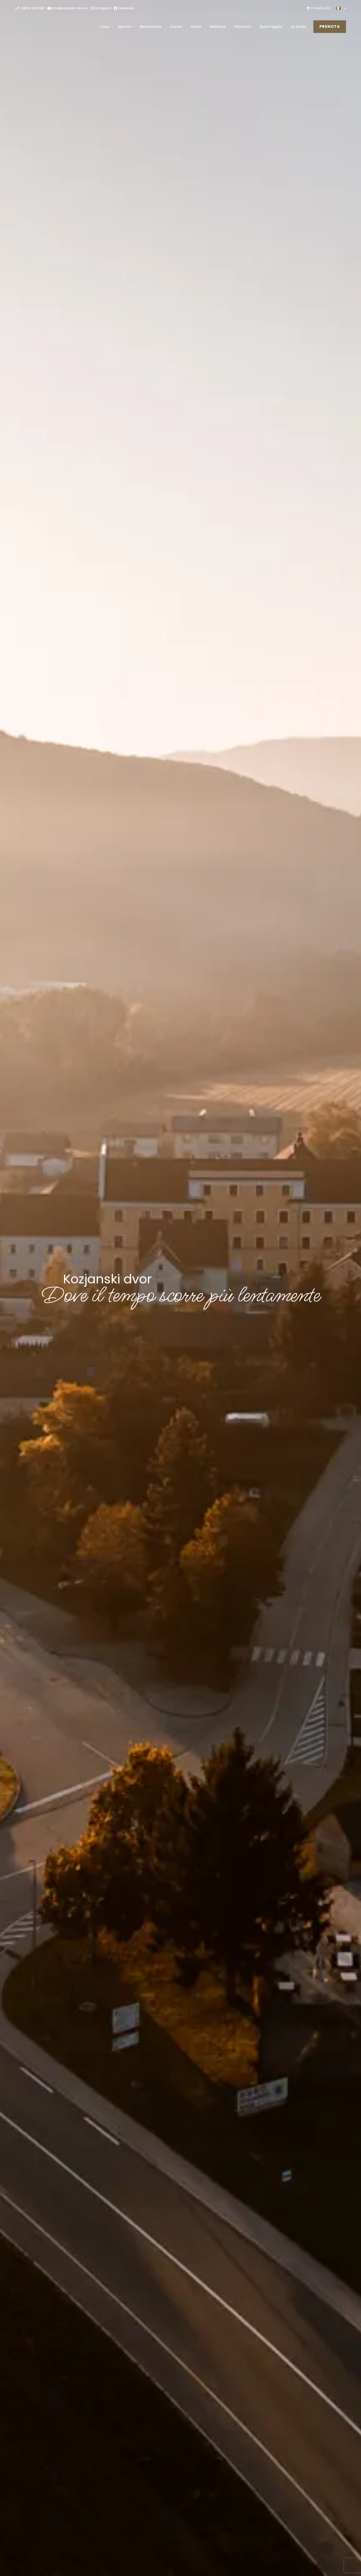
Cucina (176, 26)
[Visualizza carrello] (318, 8)
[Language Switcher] (344, 8)
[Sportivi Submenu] (133, 27)
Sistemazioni (150, 26)
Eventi (196, 26)
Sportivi (124, 26)
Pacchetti (242, 26)
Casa (104, 26)
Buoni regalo (271, 26)
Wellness (218, 26)
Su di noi (298, 26)
